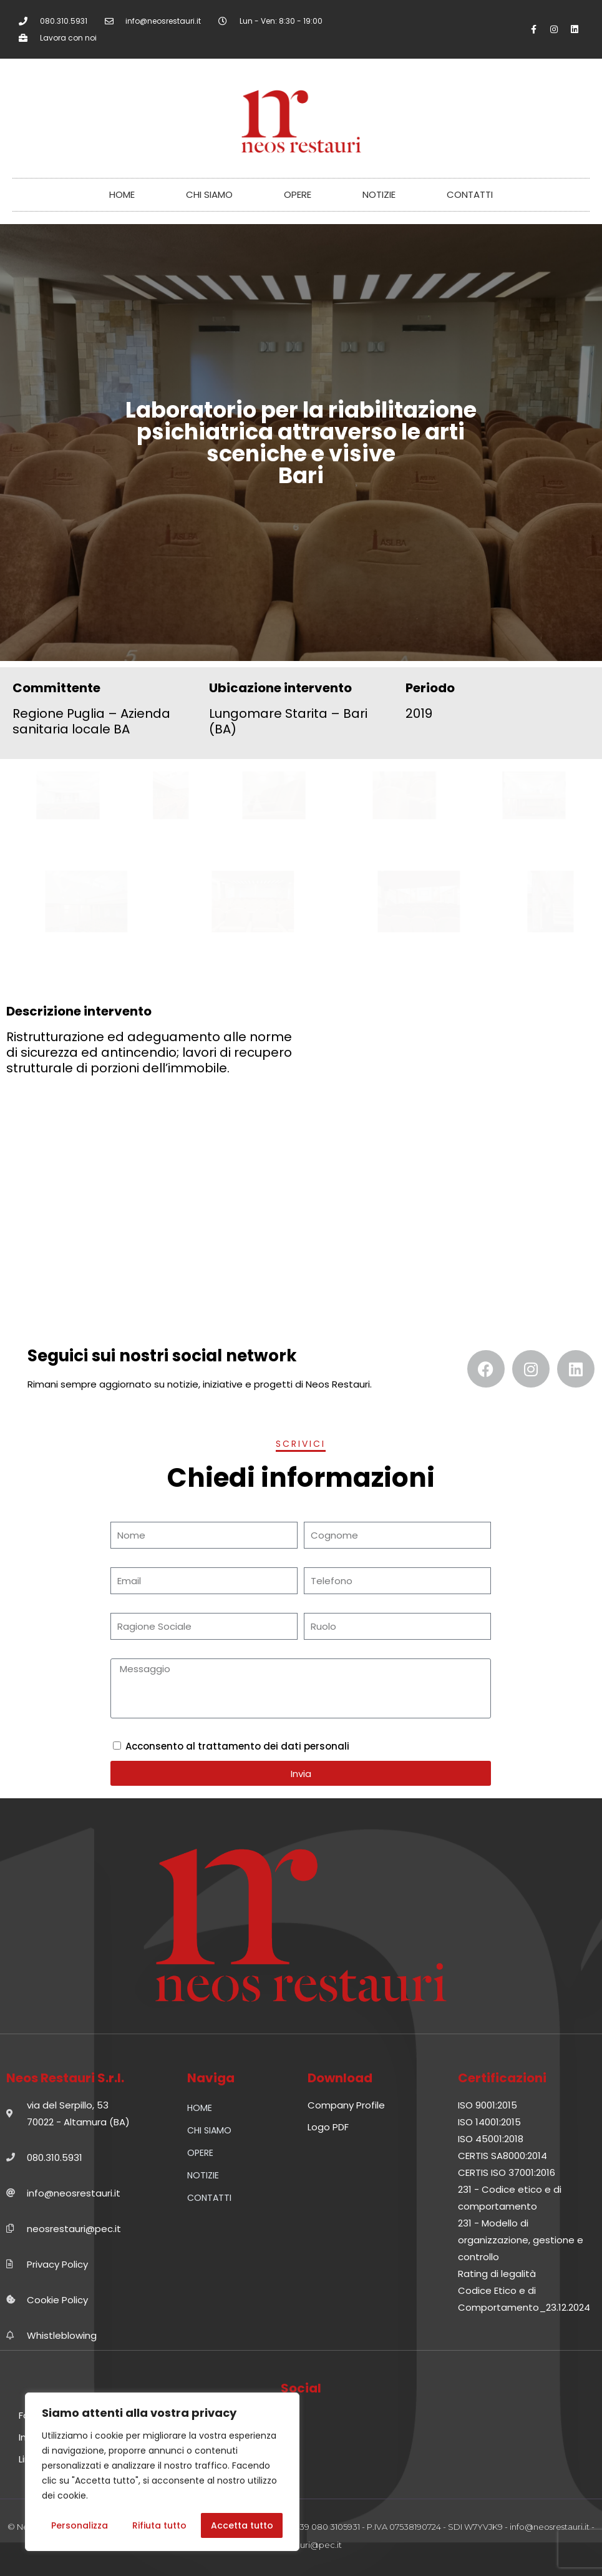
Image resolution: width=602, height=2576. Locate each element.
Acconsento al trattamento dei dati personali (237, 1746)
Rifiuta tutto (159, 2525)
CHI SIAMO (209, 194)
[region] (162, 2471)
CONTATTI (470, 194)
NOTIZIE (379, 194)
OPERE (297, 194)
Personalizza (79, 2525)
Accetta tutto (242, 2525)
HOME (122, 194)
